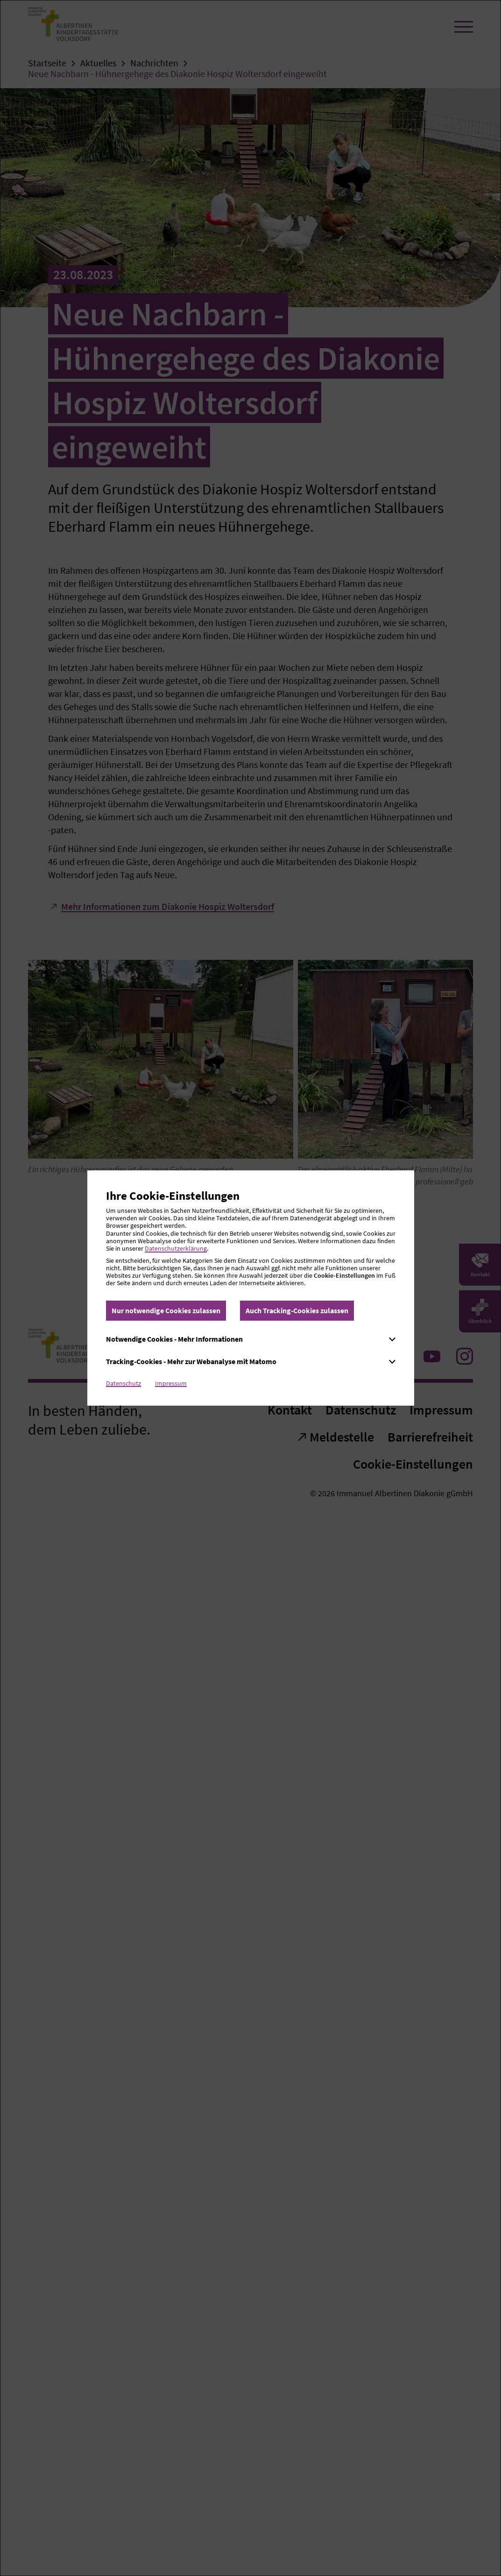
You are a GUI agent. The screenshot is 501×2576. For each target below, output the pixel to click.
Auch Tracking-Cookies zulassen (297, 1310)
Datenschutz (123, 1383)
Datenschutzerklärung (176, 1248)
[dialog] (250, 1288)
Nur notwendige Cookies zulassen (166, 1310)
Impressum (171, 1383)
